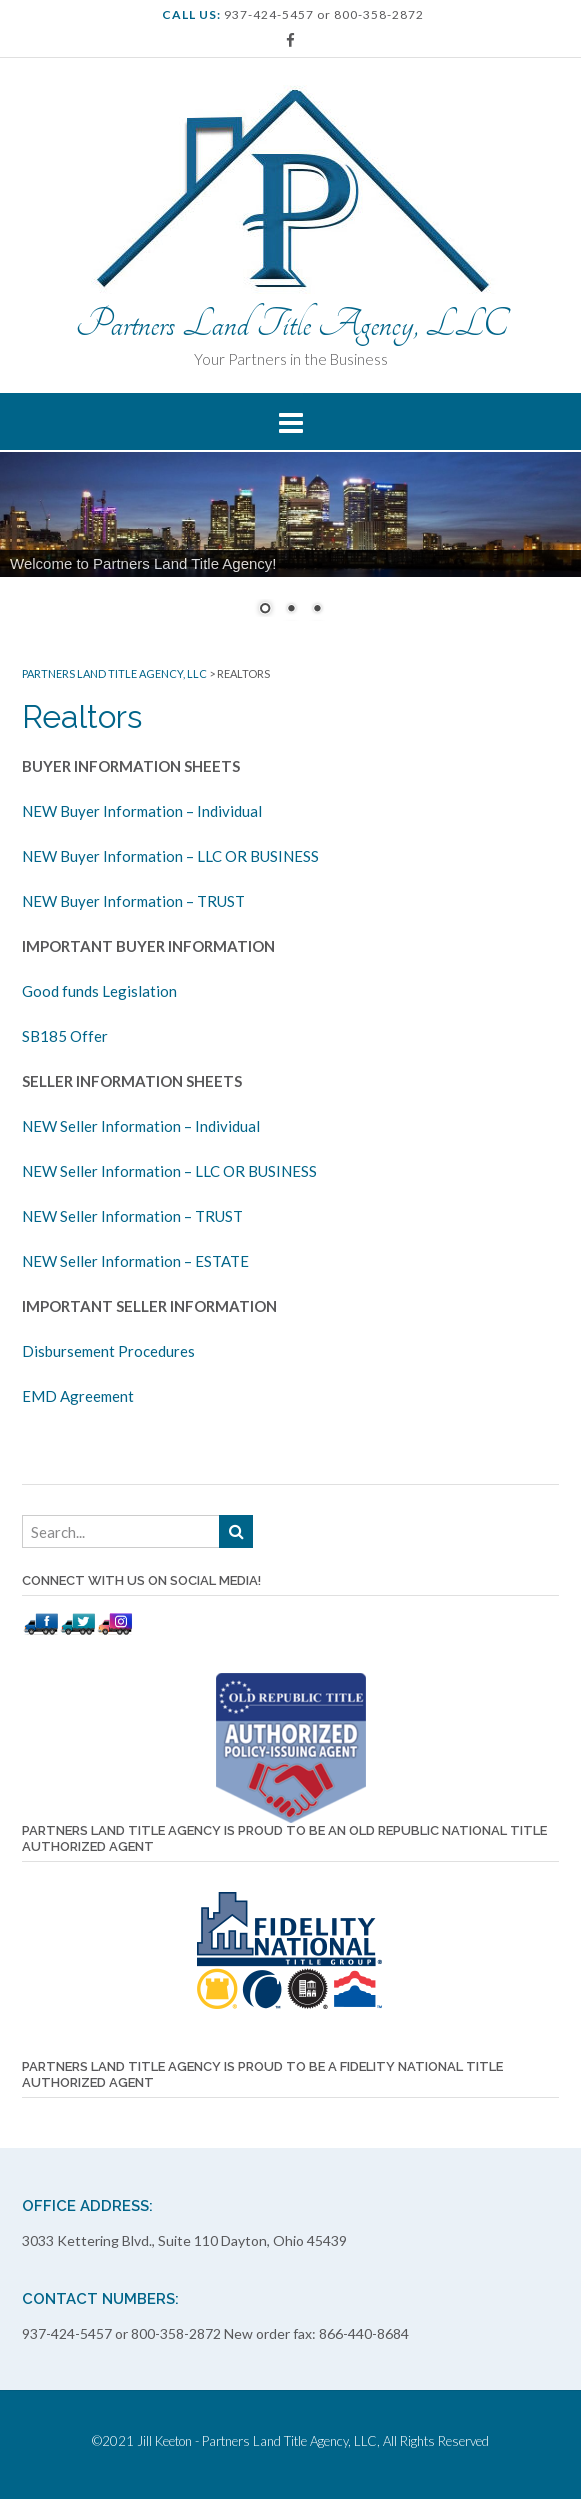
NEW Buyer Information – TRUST (133, 901)
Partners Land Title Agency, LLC (291, 324)
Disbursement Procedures (108, 1351)
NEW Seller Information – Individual (141, 1126)
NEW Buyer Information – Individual (142, 811)
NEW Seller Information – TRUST (132, 1216)
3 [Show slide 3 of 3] (317, 610)
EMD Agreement (78, 1396)
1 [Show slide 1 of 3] (265, 610)
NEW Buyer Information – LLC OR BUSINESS (170, 856)
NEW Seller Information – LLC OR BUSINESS (169, 1171)
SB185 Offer (65, 1036)
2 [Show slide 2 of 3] (291, 610)
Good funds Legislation (99, 991)
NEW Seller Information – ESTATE (135, 1261)
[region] (290, 546)
